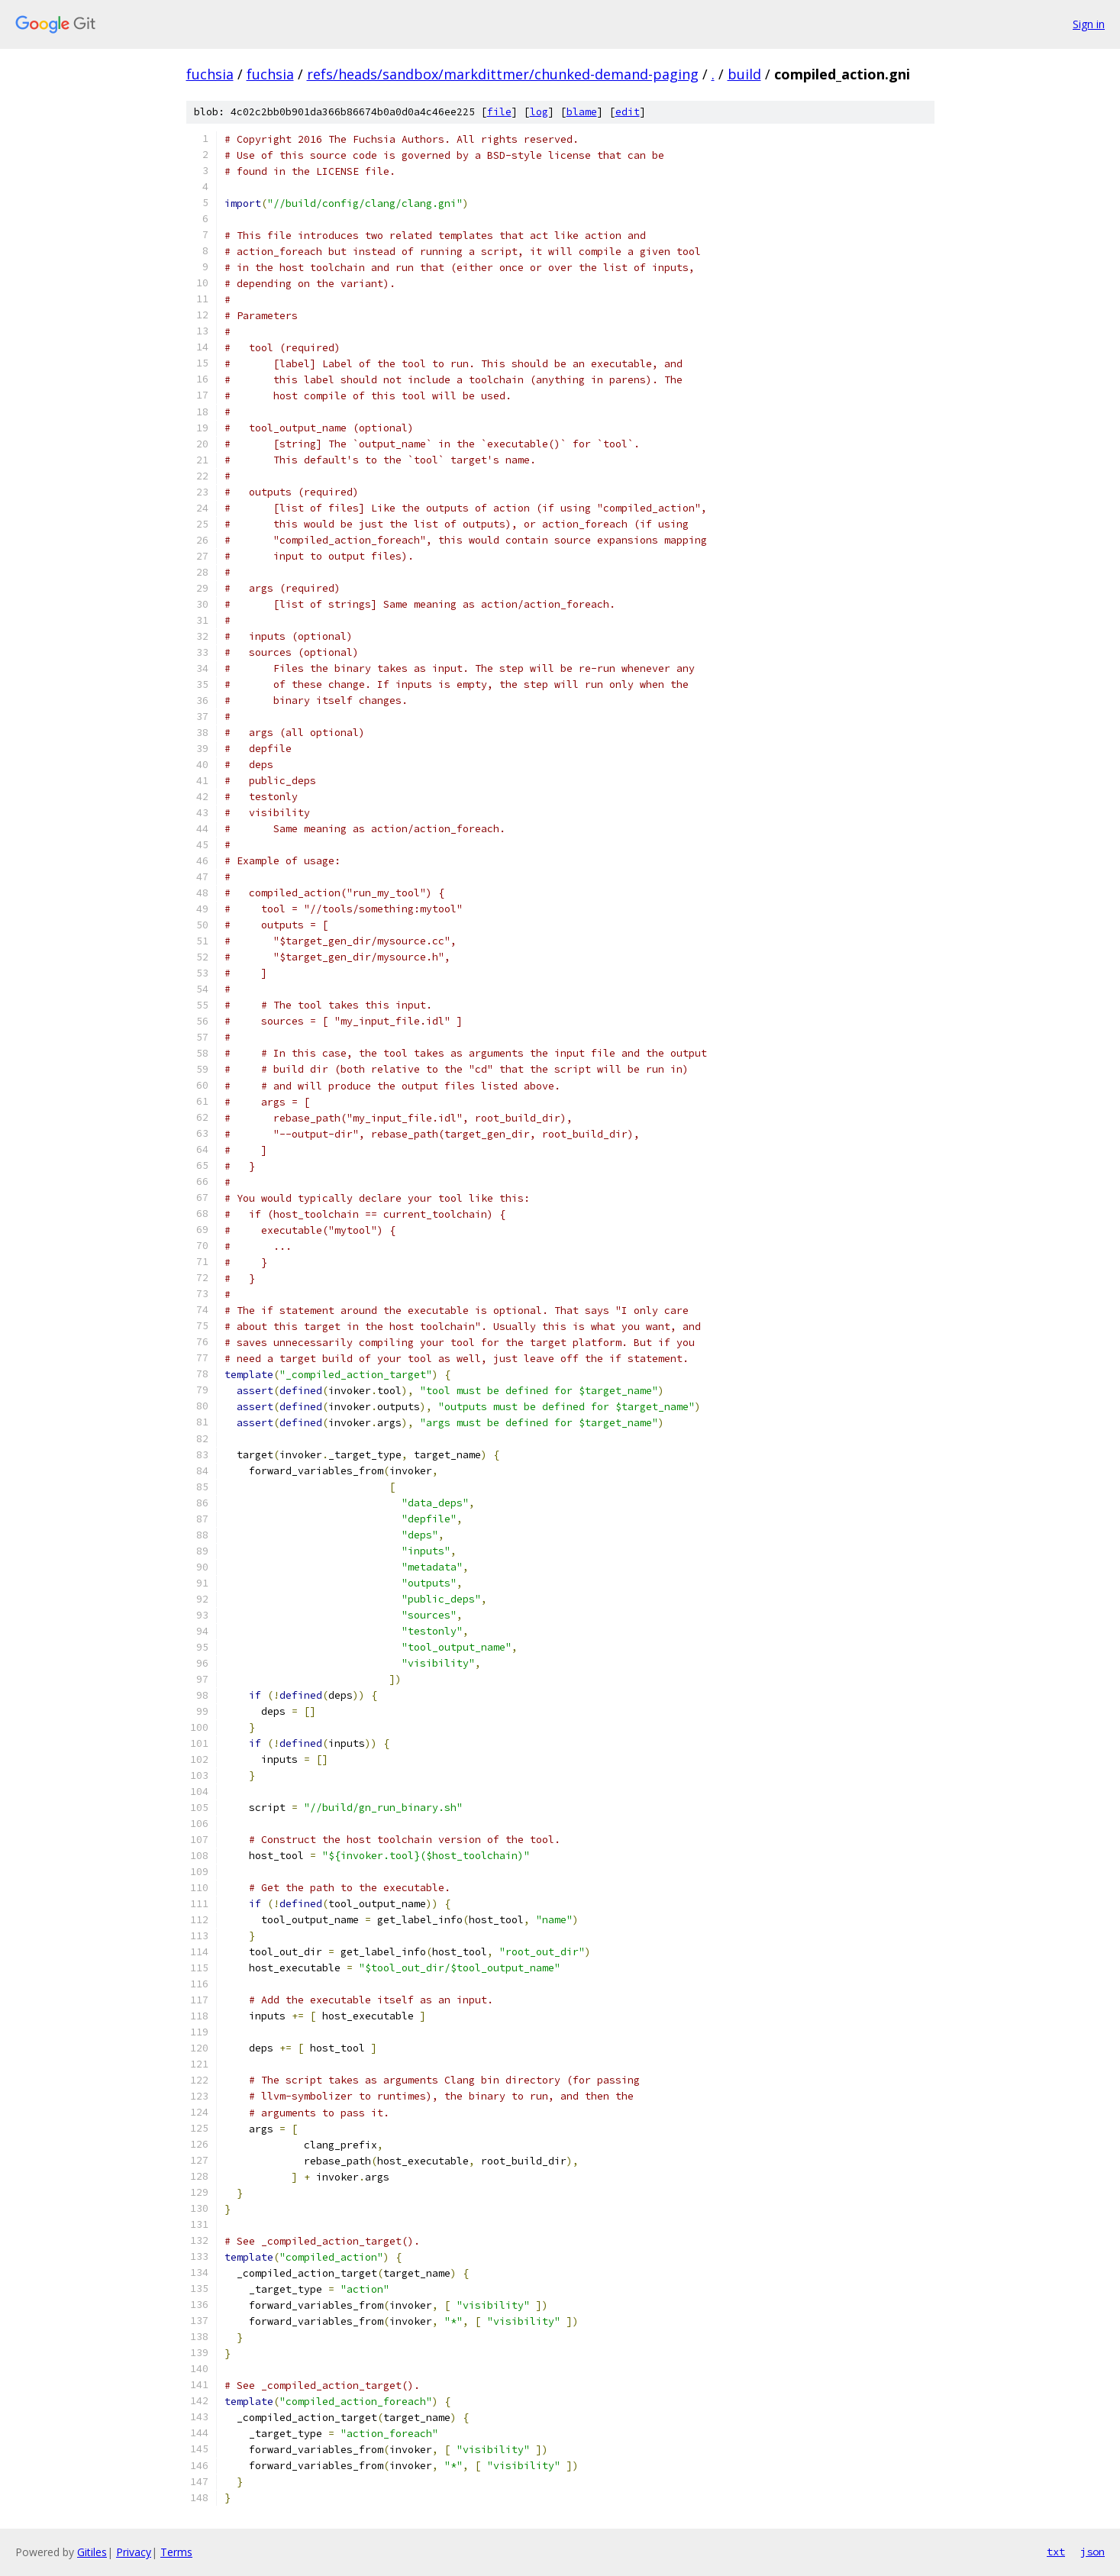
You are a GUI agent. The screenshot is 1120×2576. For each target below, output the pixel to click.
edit (627, 111)
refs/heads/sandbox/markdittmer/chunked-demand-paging (503, 74)
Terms (176, 2552)
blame (581, 111)
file (499, 111)
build (744, 74)
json (1092, 2551)
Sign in (1089, 24)
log (539, 111)
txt (1056, 2551)
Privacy (133, 2552)
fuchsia (210, 74)
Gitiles (92, 2552)
